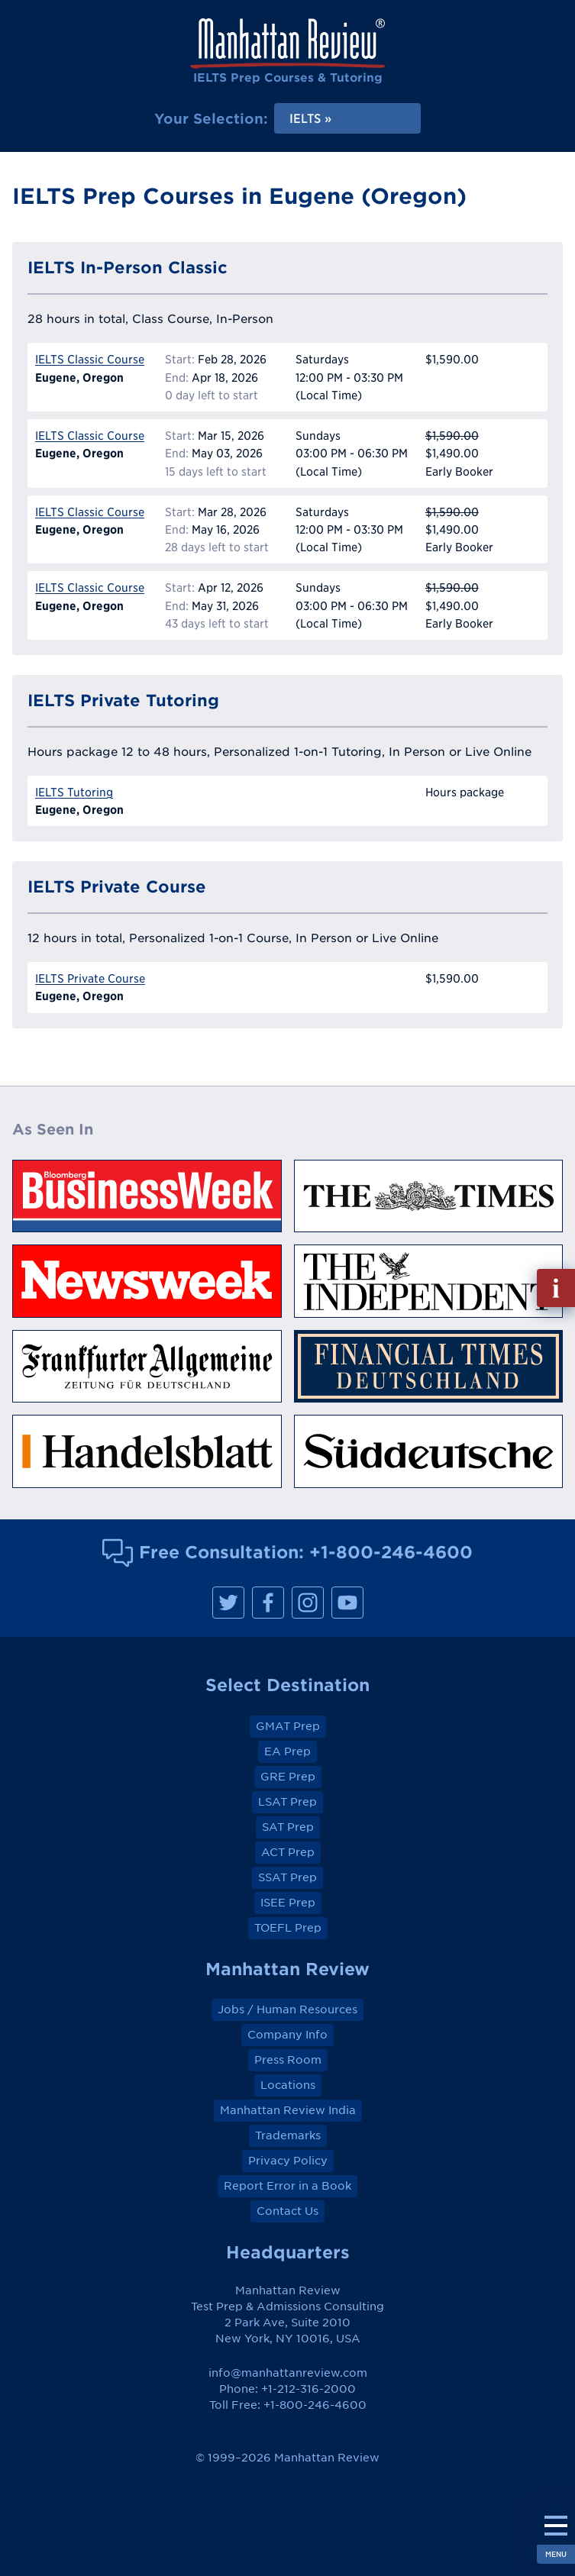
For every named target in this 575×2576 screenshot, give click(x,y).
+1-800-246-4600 (391, 1551)
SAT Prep (288, 1827)
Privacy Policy (288, 2161)
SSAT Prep (287, 1877)
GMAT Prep (288, 1726)
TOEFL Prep (287, 1928)
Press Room (287, 2060)
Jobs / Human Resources (287, 2009)
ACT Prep (288, 1852)
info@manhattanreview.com (287, 2373)
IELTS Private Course (90, 978)
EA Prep (287, 1751)
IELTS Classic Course (89, 359)
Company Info (287, 2035)
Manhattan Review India (288, 2110)
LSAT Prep (287, 1802)
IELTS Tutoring (74, 792)
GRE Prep (287, 1777)
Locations (287, 2085)
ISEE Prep (287, 1902)
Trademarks (288, 2135)
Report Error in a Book (287, 2186)
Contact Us (287, 2211)
